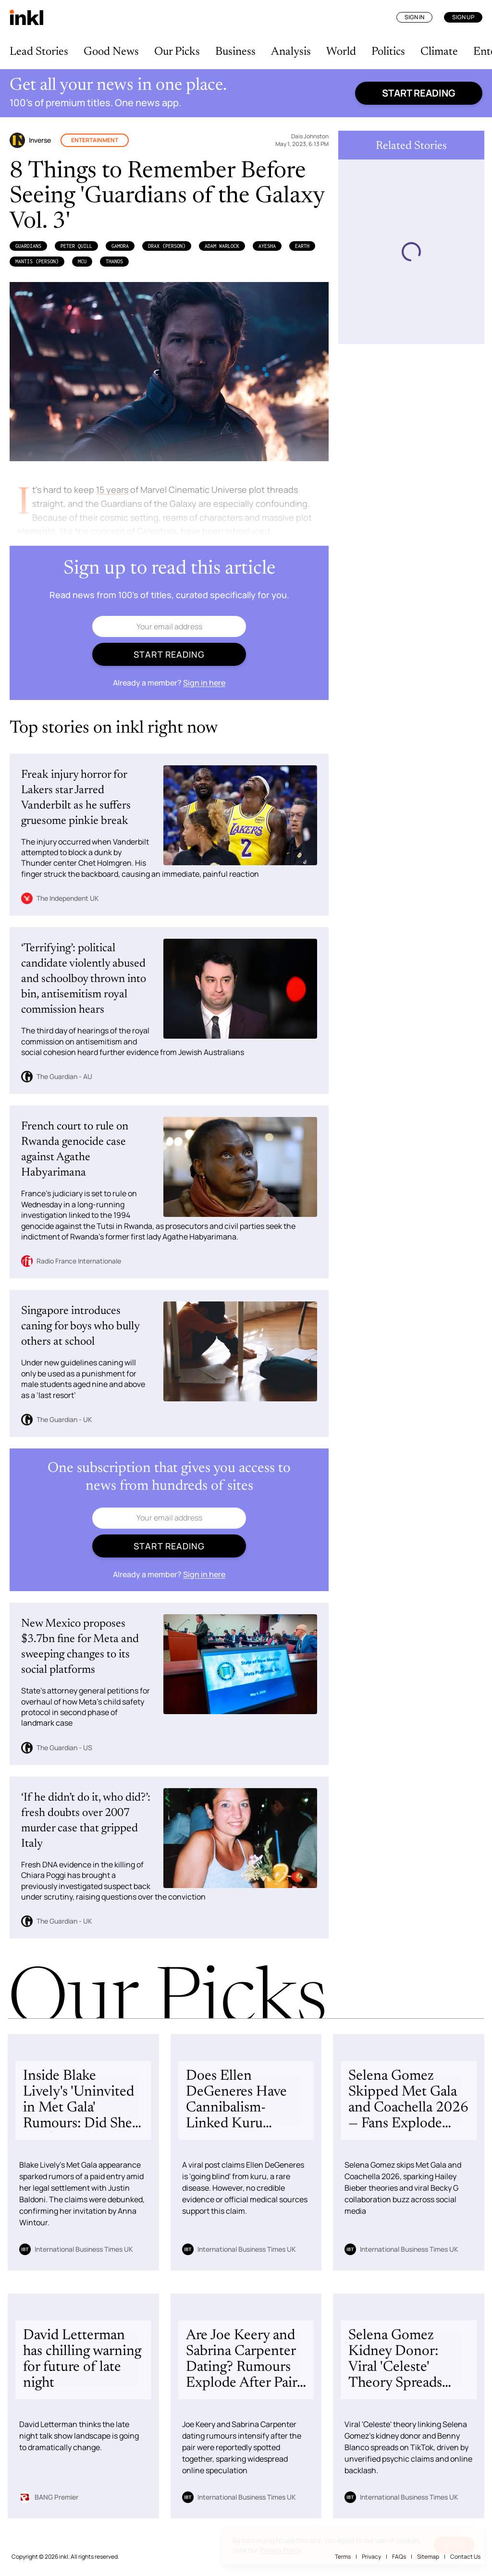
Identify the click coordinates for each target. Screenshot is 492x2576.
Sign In (414, 17)
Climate (439, 52)
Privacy (371, 2556)
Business (235, 52)
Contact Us (465, 2556)
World (341, 52)
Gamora (120, 246)
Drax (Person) (166, 246)
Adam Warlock (222, 246)
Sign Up (463, 17)
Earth (302, 246)
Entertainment (94, 140)
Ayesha (267, 246)
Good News (111, 52)
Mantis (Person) (37, 261)
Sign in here (204, 682)
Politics (388, 52)
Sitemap (428, 2556)
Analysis (291, 52)
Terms (343, 2556)
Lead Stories (39, 52)
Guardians (28, 246)
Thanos (114, 261)
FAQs (399, 2556)
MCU (82, 261)
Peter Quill (76, 246)
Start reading (418, 92)
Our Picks (177, 52)
